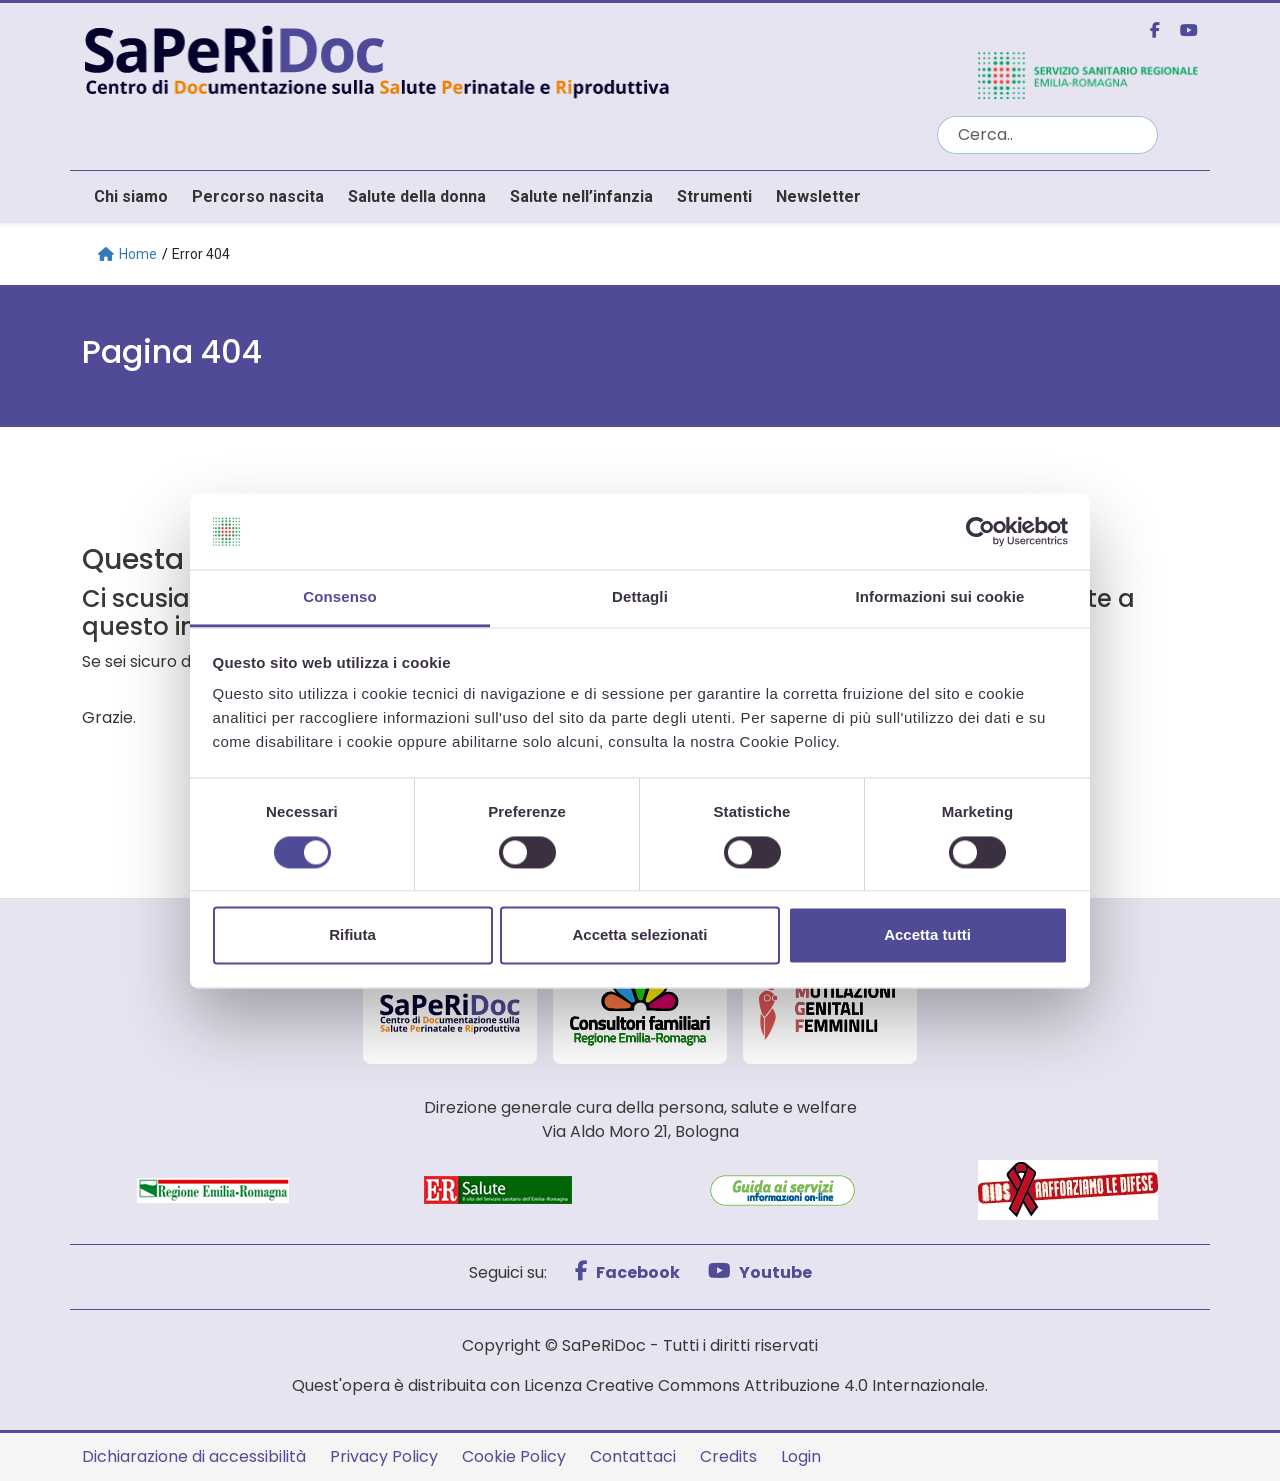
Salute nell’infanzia (581, 196)
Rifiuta (352, 935)
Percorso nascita (258, 196)
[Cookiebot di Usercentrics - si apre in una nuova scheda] (980, 531)
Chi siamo (131, 196)
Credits (728, 1456)
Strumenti (714, 196)
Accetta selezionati (639, 935)
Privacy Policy (384, 1456)
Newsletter (818, 196)
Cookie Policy (514, 1456)
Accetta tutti (927, 935)
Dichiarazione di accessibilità (194, 1456)
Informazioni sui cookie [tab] (940, 597)
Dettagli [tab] (640, 597)
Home (127, 254)
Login (801, 1456)
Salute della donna (417, 196)
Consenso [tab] (339, 597)
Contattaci (633, 1456)
